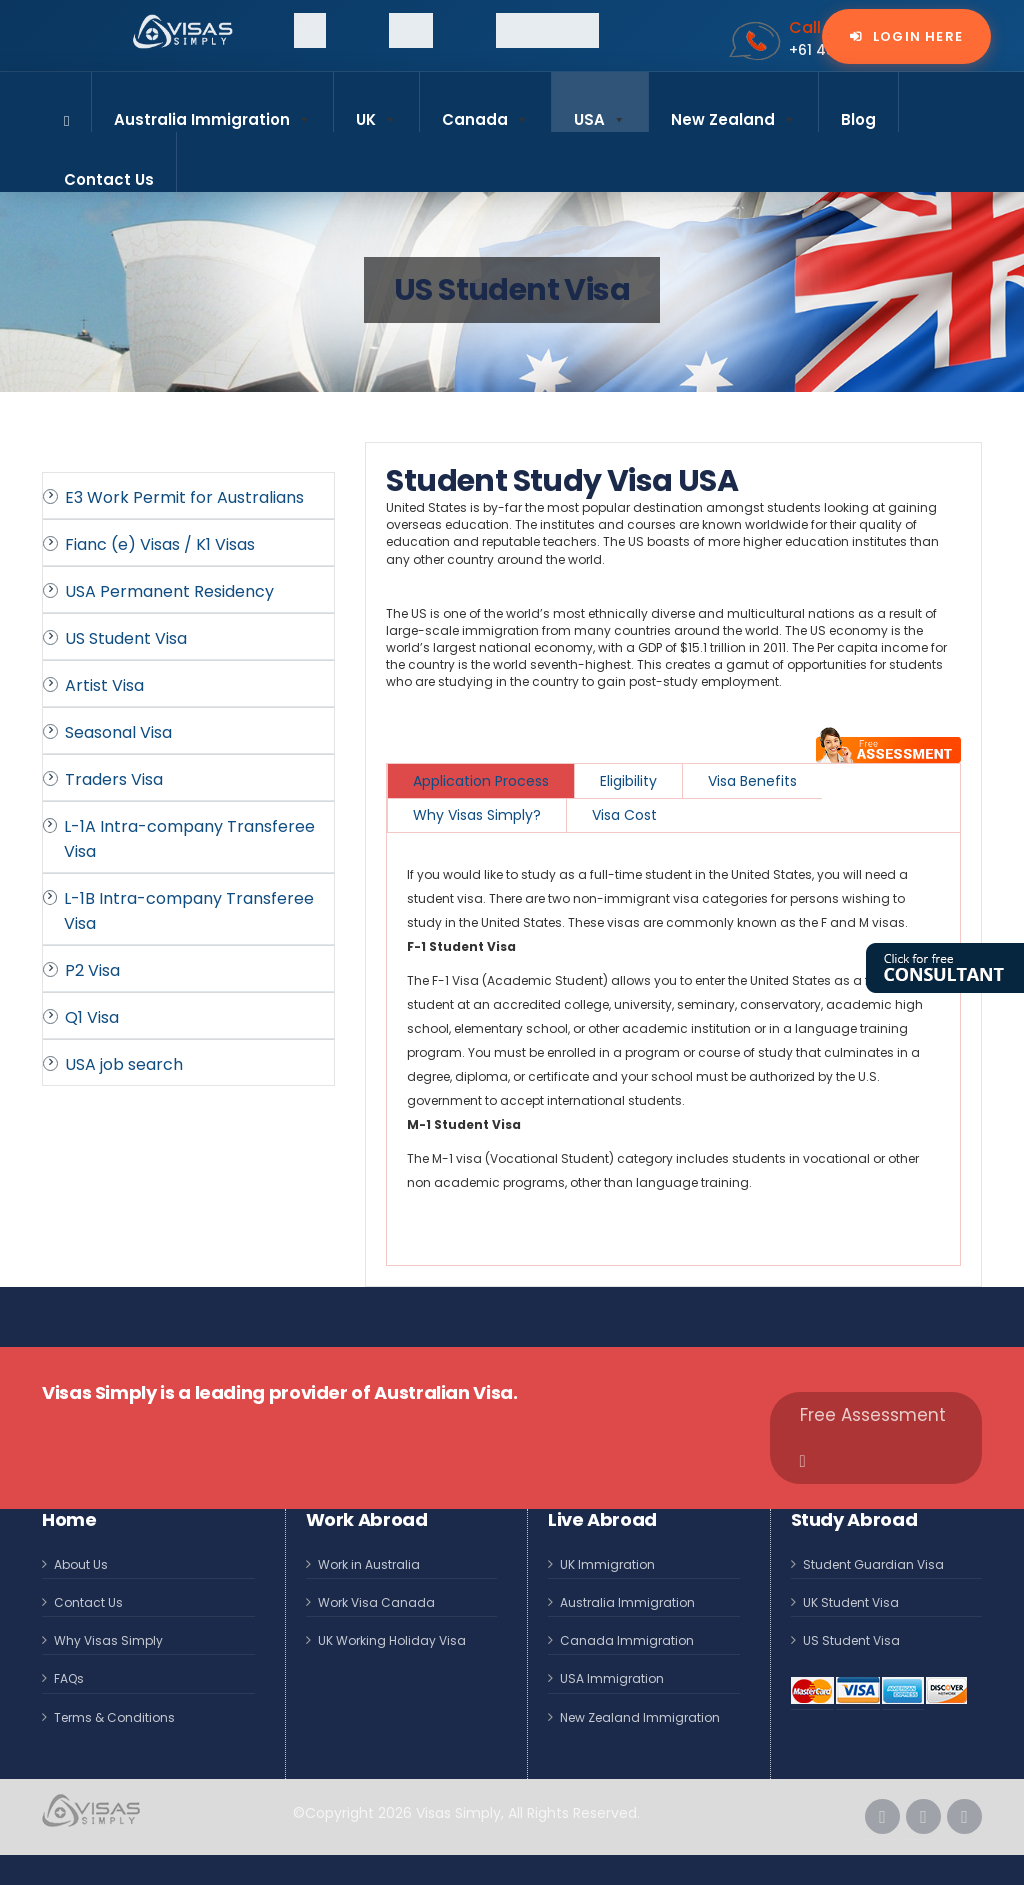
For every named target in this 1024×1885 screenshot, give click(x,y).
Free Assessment (873, 1436)
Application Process (481, 781)
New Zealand (733, 111)
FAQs (69, 1678)
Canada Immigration (627, 1640)
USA (600, 111)
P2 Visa (92, 970)
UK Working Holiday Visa (392, 1640)
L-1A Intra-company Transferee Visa (189, 839)
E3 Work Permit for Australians (184, 497)
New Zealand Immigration (640, 1717)
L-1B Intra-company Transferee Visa (189, 911)
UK (376, 111)
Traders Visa (114, 779)
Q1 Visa (92, 1017)
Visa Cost (624, 815)
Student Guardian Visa (873, 1564)
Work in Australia (369, 1564)
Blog (858, 119)
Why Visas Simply (108, 1640)
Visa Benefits (752, 781)
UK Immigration (607, 1564)
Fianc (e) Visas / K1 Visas (160, 544)
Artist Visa (104, 685)
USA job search (124, 1064)
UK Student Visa (851, 1602)
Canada (485, 111)
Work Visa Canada (376, 1602)
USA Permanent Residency (169, 591)
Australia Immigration (212, 111)
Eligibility (628, 781)
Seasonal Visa (118, 732)
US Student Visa (126, 638)
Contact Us (109, 179)
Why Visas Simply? (477, 815)
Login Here (916, 36)
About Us (81, 1564)
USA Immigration (612, 1678)
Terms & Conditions (114, 1717)
